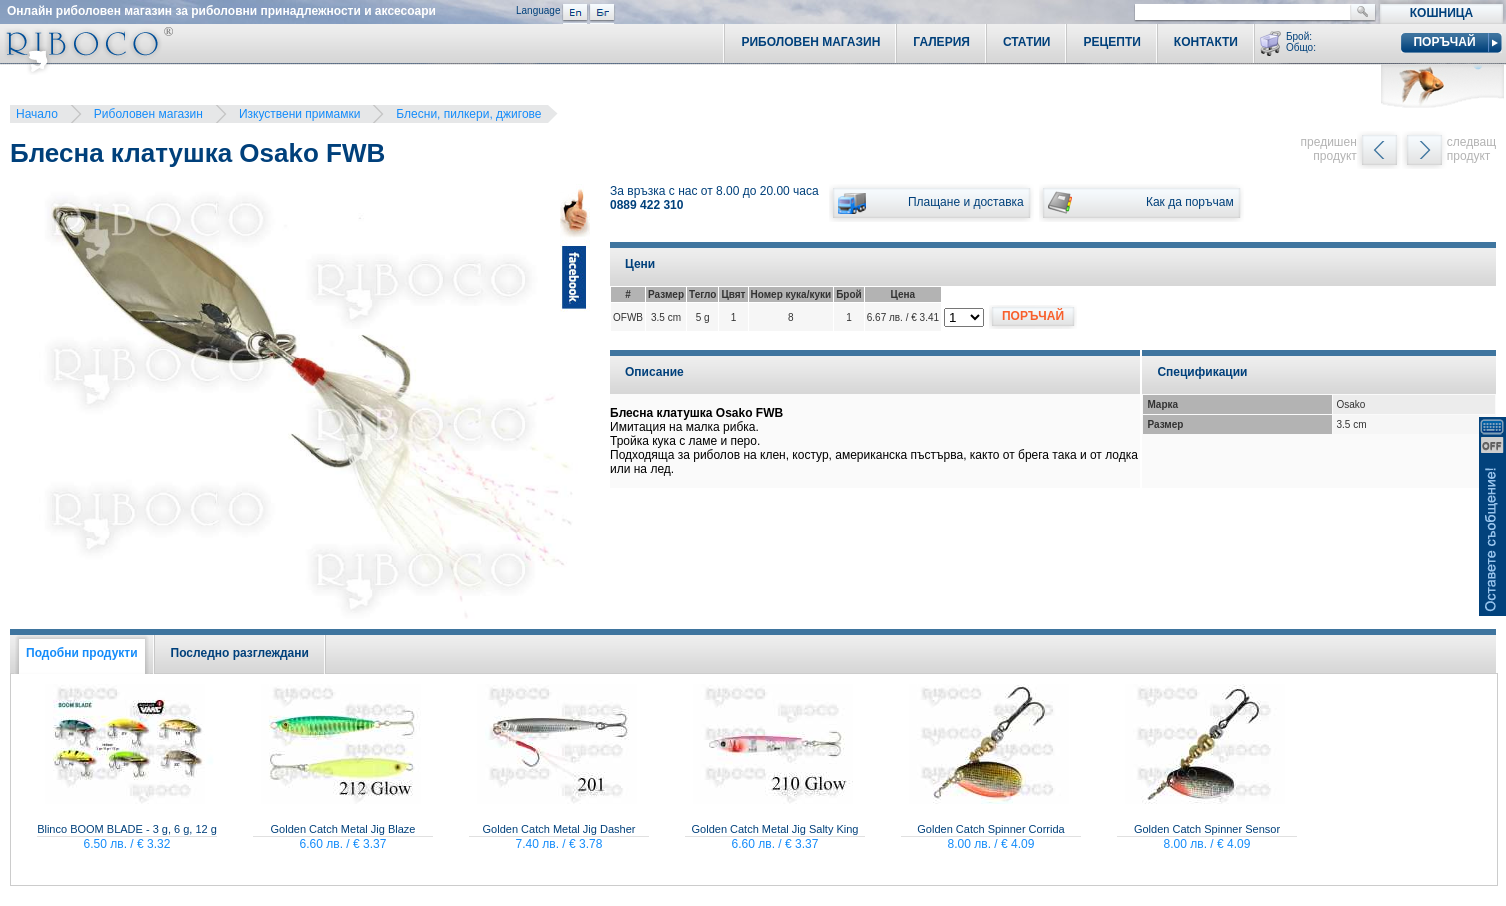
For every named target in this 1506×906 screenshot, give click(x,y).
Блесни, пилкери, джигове (468, 114)
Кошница (1441, 13)
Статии (1027, 42)
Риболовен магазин (148, 114)
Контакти (1206, 42)
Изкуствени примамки (299, 114)
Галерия (941, 42)
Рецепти (1111, 42)
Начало (37, 114)
